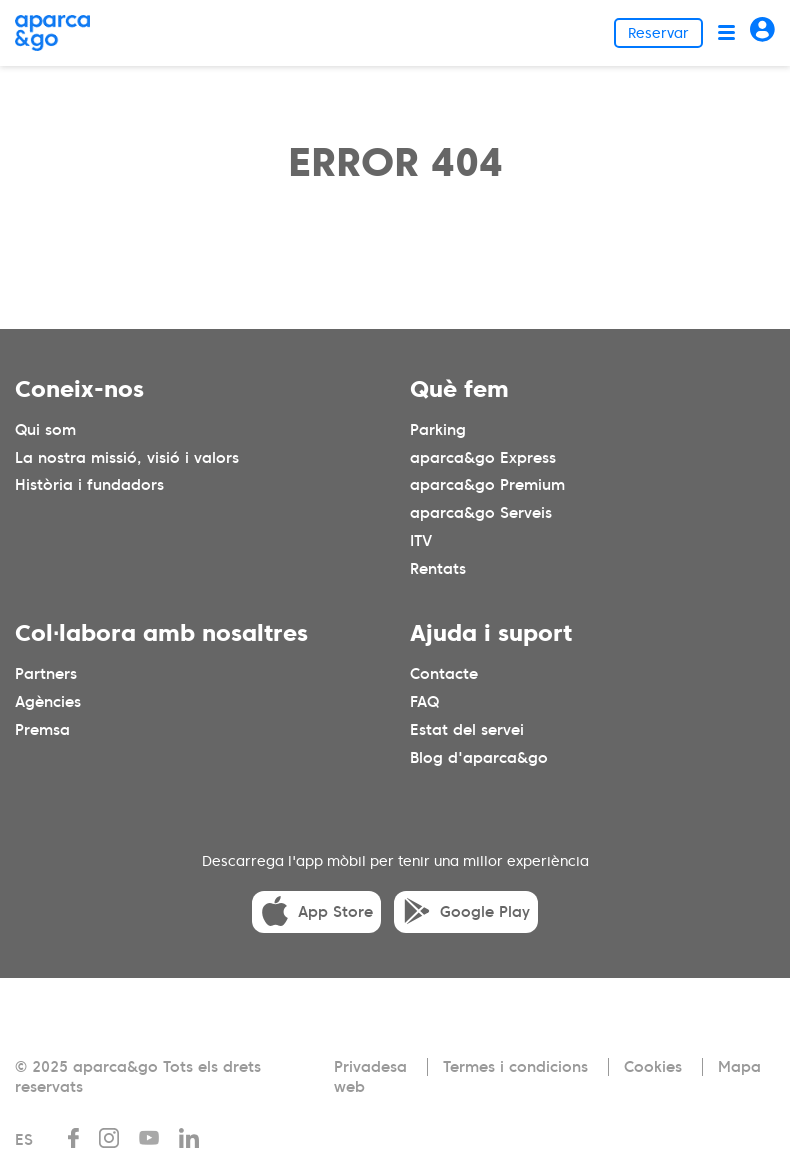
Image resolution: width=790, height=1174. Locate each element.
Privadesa (370, 1067)
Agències (48, 702)
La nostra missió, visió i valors (127, 458)
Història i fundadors (89, 485)
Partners (46, 674)
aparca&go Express (483, 458)
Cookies (653, 1067)
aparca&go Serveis (481, 513)
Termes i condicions (515, 1067)
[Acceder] (762, 32)
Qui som (45, 430)
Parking (438, 430)
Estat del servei (467, 730)
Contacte (444, 674)
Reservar (658, 33)
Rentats (438, 569)
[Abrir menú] (726, 32)
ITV (421, 541)
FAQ (424, 702)
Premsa (42, 730)
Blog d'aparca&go (479, 758)
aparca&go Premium (487, 485)
